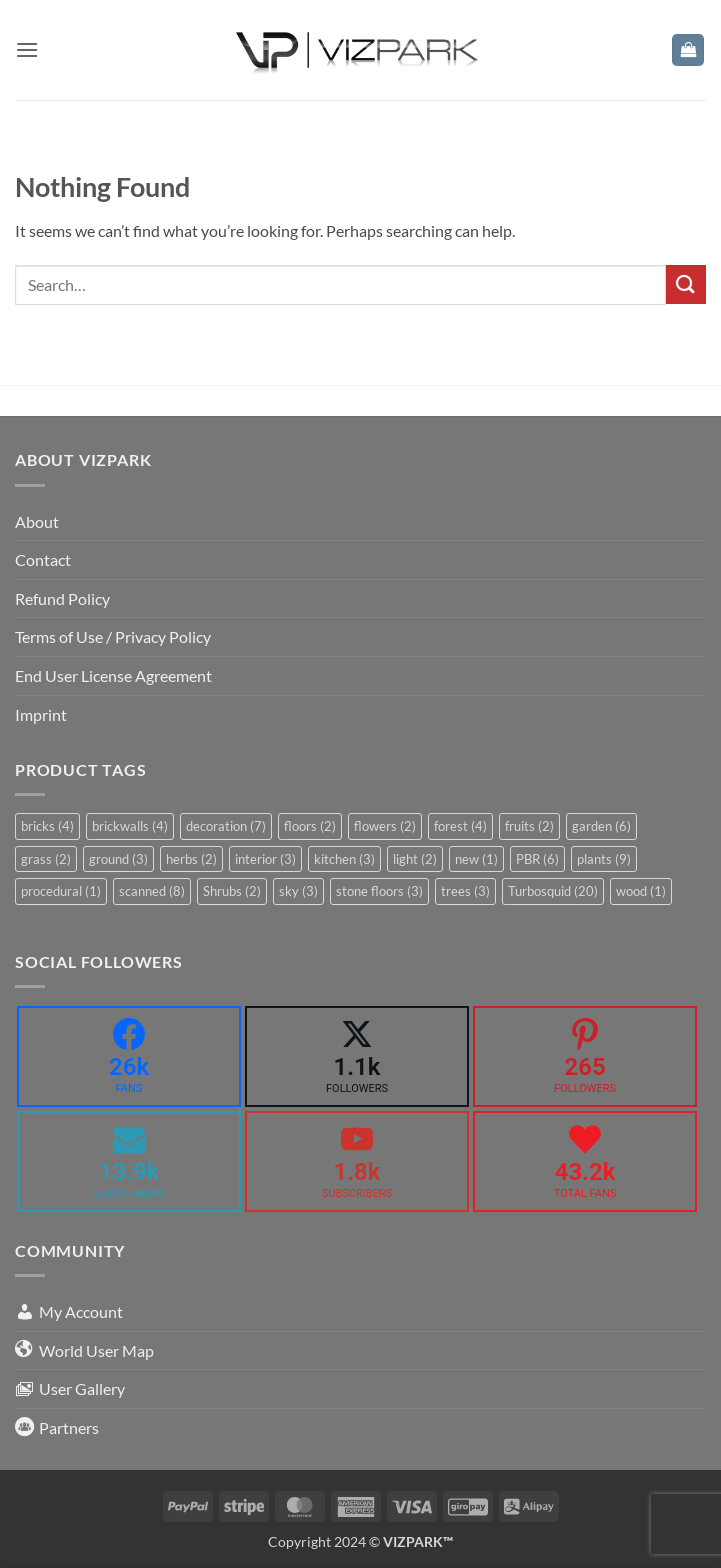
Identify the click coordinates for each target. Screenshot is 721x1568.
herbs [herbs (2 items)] (191, 859)
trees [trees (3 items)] (465, 891)
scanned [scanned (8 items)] (152, 891)
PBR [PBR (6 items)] (537, 859)
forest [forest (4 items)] (460, 826)
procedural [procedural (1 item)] (61, 891)
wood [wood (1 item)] (641, 891)
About (37, 521)
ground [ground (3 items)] (118, 859)
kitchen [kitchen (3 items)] (344, 859)
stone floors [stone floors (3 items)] (379, 891)
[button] (27, 49)
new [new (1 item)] (476, 859)
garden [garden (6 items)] (601, 826)
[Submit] (686, 284)
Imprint (41, 714)
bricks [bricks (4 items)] (47, 826)
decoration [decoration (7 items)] (226, 826)
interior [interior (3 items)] (265, 859)
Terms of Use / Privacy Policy (113, 636)
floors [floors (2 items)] (310, 826)
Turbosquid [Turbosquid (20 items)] (553, 891)
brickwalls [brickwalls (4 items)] (130, 826)
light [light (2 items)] (415, 859)
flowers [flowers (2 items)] (385, 826)
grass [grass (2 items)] (46, 859)
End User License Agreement (113, 675)
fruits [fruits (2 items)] (529, 826)
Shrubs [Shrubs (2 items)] (232, 891)
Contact (43, 559)
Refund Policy (62, 598)
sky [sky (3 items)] (298, 891)
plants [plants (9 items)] (604, 859)
